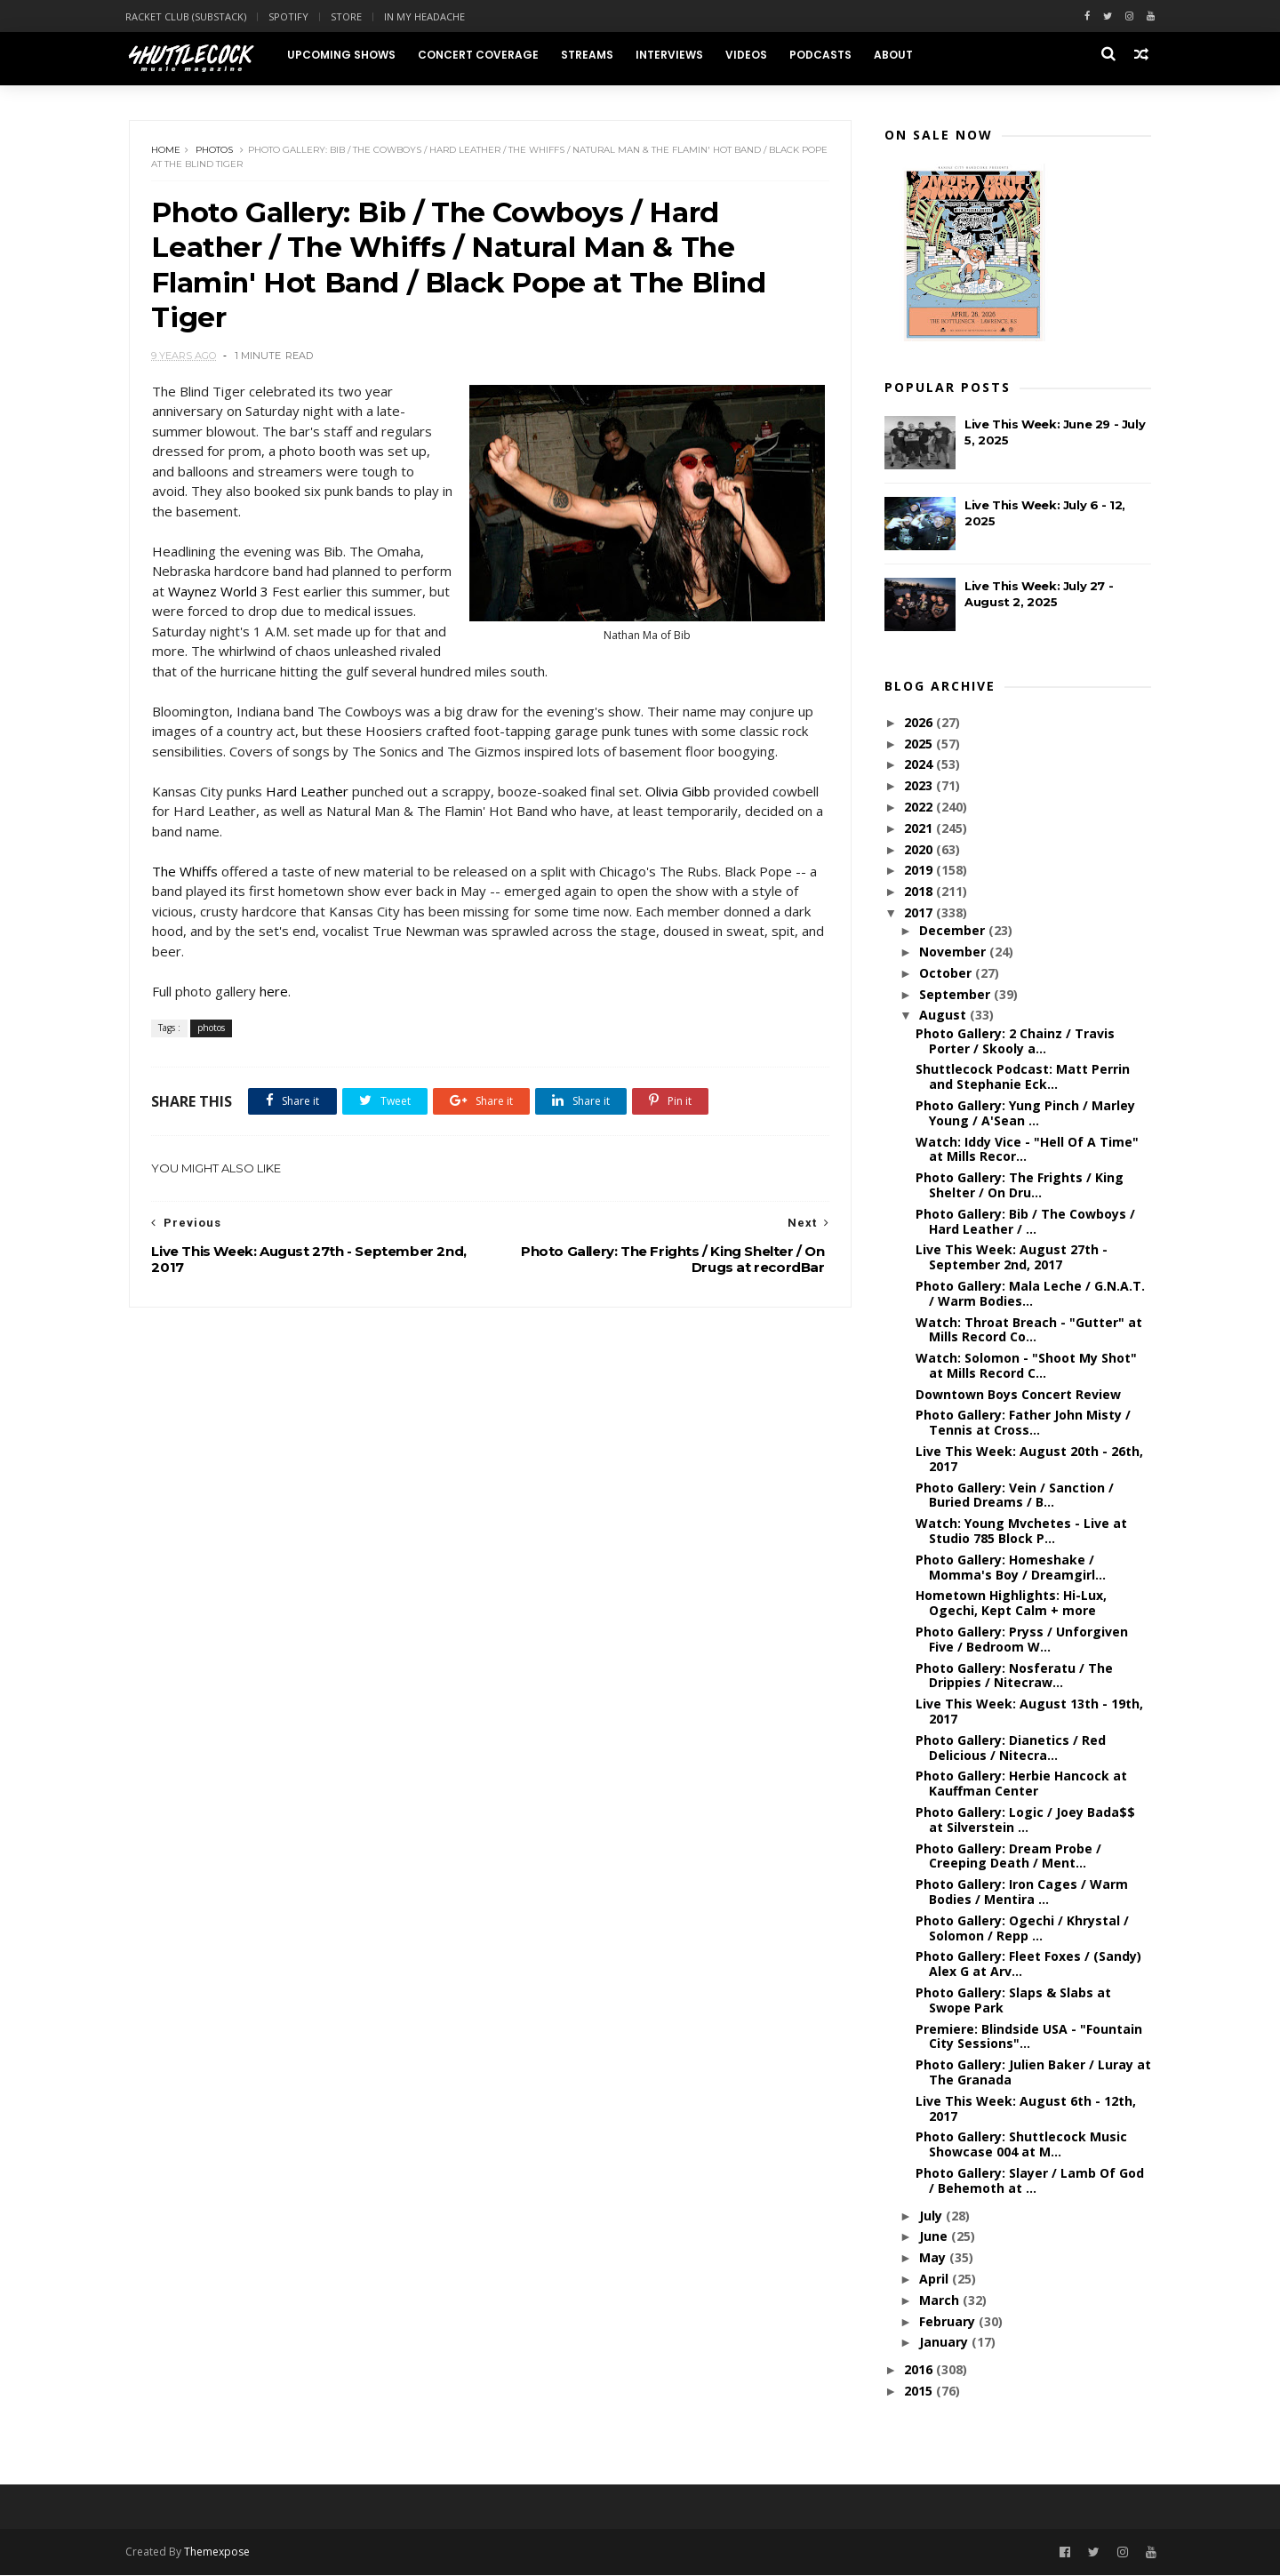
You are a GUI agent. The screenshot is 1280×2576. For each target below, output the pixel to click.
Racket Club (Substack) (189, 16)
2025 (920, 744)
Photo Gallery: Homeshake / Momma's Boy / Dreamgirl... (1011, 1568)
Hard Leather (307, 794)
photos (215, 150)
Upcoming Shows (345, 54)
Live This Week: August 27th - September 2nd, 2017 (1012, 1258)
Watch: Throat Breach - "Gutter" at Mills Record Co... (1029, 1330)
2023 (920, 786)
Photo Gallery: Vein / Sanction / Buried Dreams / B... (1015, 1496)
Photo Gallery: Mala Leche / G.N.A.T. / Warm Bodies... (1030, 1294)
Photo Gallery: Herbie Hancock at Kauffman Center (1021, 1784)
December (953, 931)
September (955, 995)
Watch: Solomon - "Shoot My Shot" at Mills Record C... (1026, 1366)
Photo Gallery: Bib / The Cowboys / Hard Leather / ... (1025, 1222)
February (948, 2322)
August (943, 1015)
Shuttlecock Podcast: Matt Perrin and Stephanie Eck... (1023, 1077)
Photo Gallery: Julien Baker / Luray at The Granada (1033, 2073)
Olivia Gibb (677, 794)
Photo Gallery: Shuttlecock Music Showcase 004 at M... (1021, 2145)
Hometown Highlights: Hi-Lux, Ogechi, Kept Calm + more (1011, 1604)
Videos (750, 54)
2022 (920, 807)
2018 (920, 892)
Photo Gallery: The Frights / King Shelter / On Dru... (1020, 1186)
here (274, 994)
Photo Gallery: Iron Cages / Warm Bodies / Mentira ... (1022, 1892)
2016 (920, 2370)
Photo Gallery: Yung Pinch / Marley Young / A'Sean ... (1025, 1114)
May (933, 2258)
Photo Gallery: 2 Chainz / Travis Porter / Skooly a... (1015, 1042)
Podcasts (824, 54)
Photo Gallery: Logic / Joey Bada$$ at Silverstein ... (1025, 1820)
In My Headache (428, 16)
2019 (920, 870)
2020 (920, 850)
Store (349, 16)
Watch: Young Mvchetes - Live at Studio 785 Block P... (1021, 1532)
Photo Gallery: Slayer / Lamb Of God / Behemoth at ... (1030, 2181)
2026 (920, 723)
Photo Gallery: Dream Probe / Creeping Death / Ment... (1008, 1857)
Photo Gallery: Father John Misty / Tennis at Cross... (1023, 1423)
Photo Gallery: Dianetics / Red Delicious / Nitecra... (1011, 1748)
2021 (920, 828)
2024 (920, 764)
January (944, 2342)
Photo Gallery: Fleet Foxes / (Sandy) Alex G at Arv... (1028, 1964)
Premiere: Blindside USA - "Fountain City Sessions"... (1029, 2037)
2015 (920, 2391)
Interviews (673, 54)
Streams (590, 54)
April (934, 2279)
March (940, 2300)
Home (166, 150)
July (931, 2216)
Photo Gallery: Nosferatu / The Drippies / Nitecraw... (1014, 1676)
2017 (920, 913)
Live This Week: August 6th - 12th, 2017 (1026, 2109)
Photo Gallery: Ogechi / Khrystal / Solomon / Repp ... (1022, 1929)
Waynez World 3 (272, 594)
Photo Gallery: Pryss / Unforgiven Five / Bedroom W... (1022, 1640)
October (946, 973)
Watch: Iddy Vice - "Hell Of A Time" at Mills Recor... (1027, 1150)
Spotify (292, 16)
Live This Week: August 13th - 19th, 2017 (1029, 1712)
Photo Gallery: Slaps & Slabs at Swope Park (1013, 2001)
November (953, 952)
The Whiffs (185, 874)
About (896, 54)
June (934, 2236)
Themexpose (220, 2553)
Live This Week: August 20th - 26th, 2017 (1029, 1460)
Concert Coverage (481, 54)
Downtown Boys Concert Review (1018, 1395)
